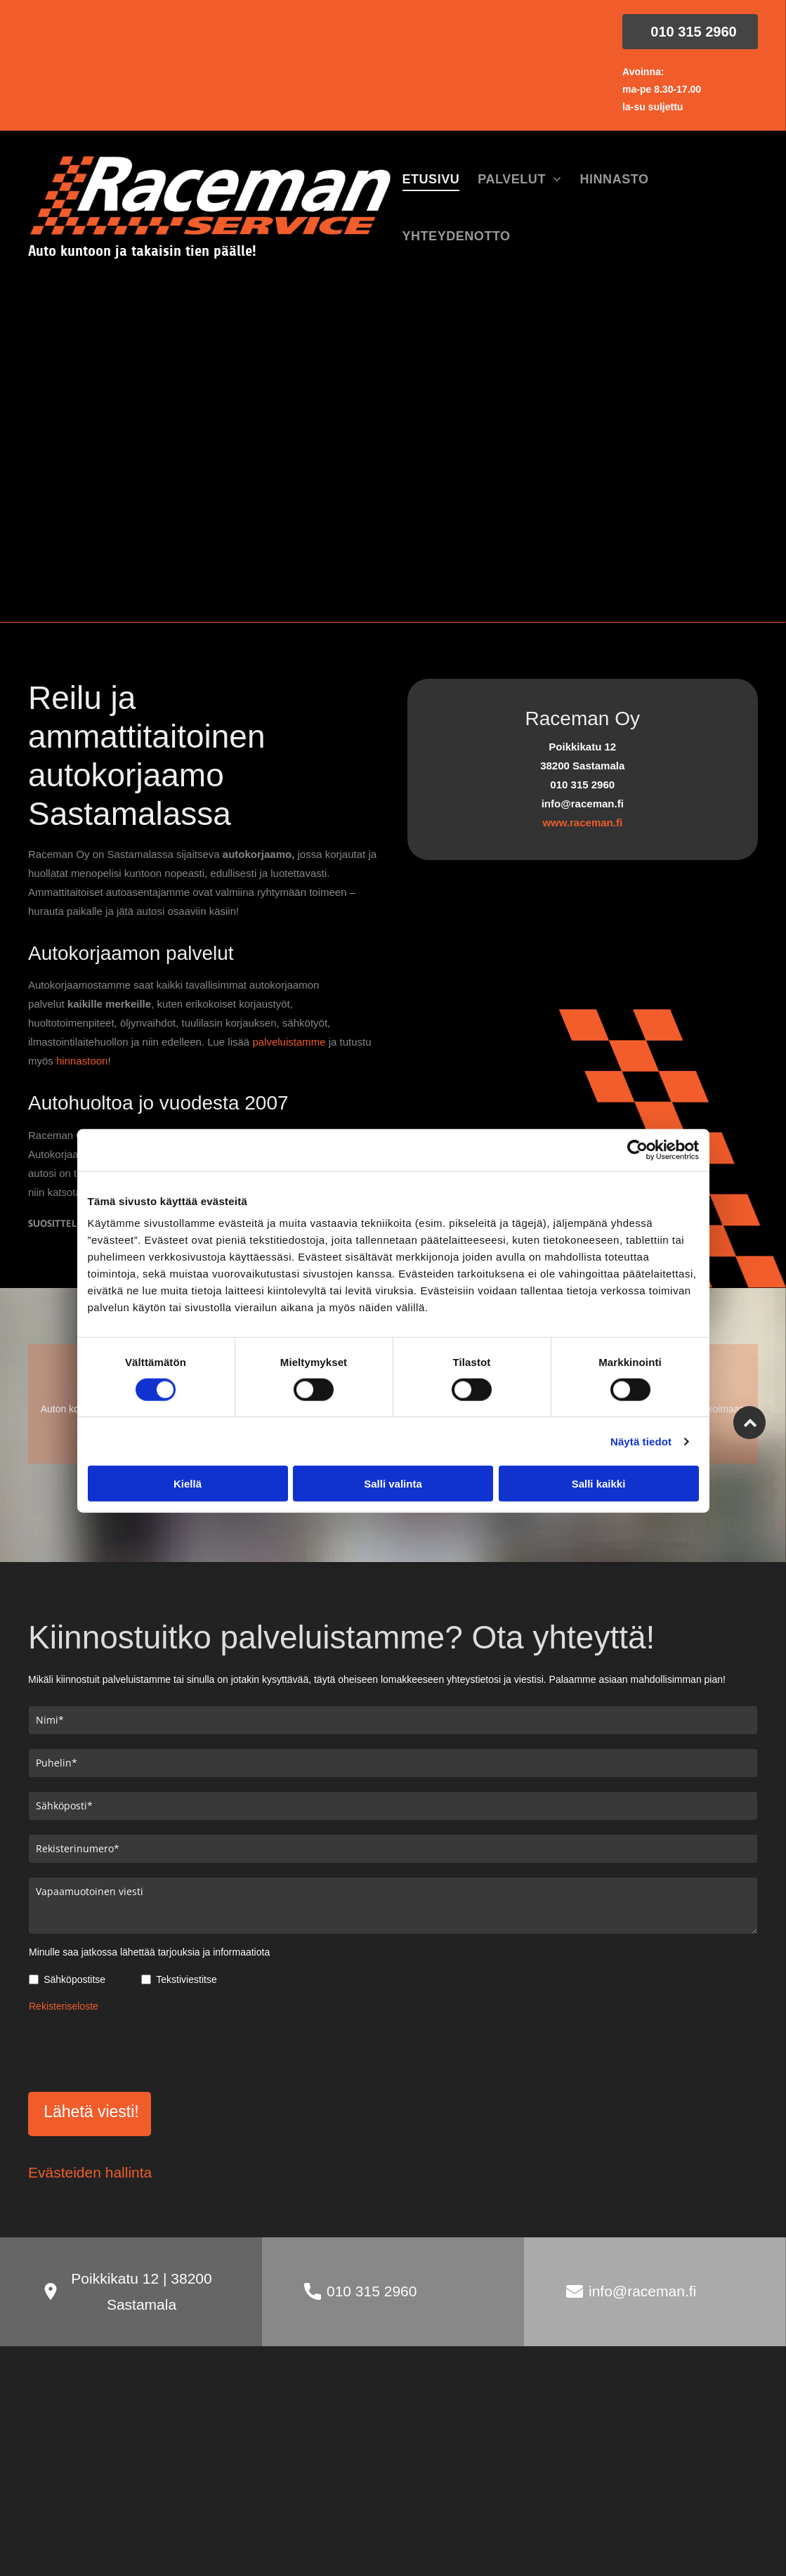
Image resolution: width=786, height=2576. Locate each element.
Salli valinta (393, 1484)
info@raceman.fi (642, 2291)
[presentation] (135, 2049)
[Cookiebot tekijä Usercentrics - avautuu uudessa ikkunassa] (637, 1149)
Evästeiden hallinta (90, 2172)
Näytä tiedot (641, 1441)
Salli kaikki (599, 1484)
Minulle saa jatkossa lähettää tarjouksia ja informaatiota (149, 1952)
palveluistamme (288, 1042)
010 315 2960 (372, 2291)
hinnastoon (81, 1061)
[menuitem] (431, 180)
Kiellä (187, 1484)
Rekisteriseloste (63, 2006)
